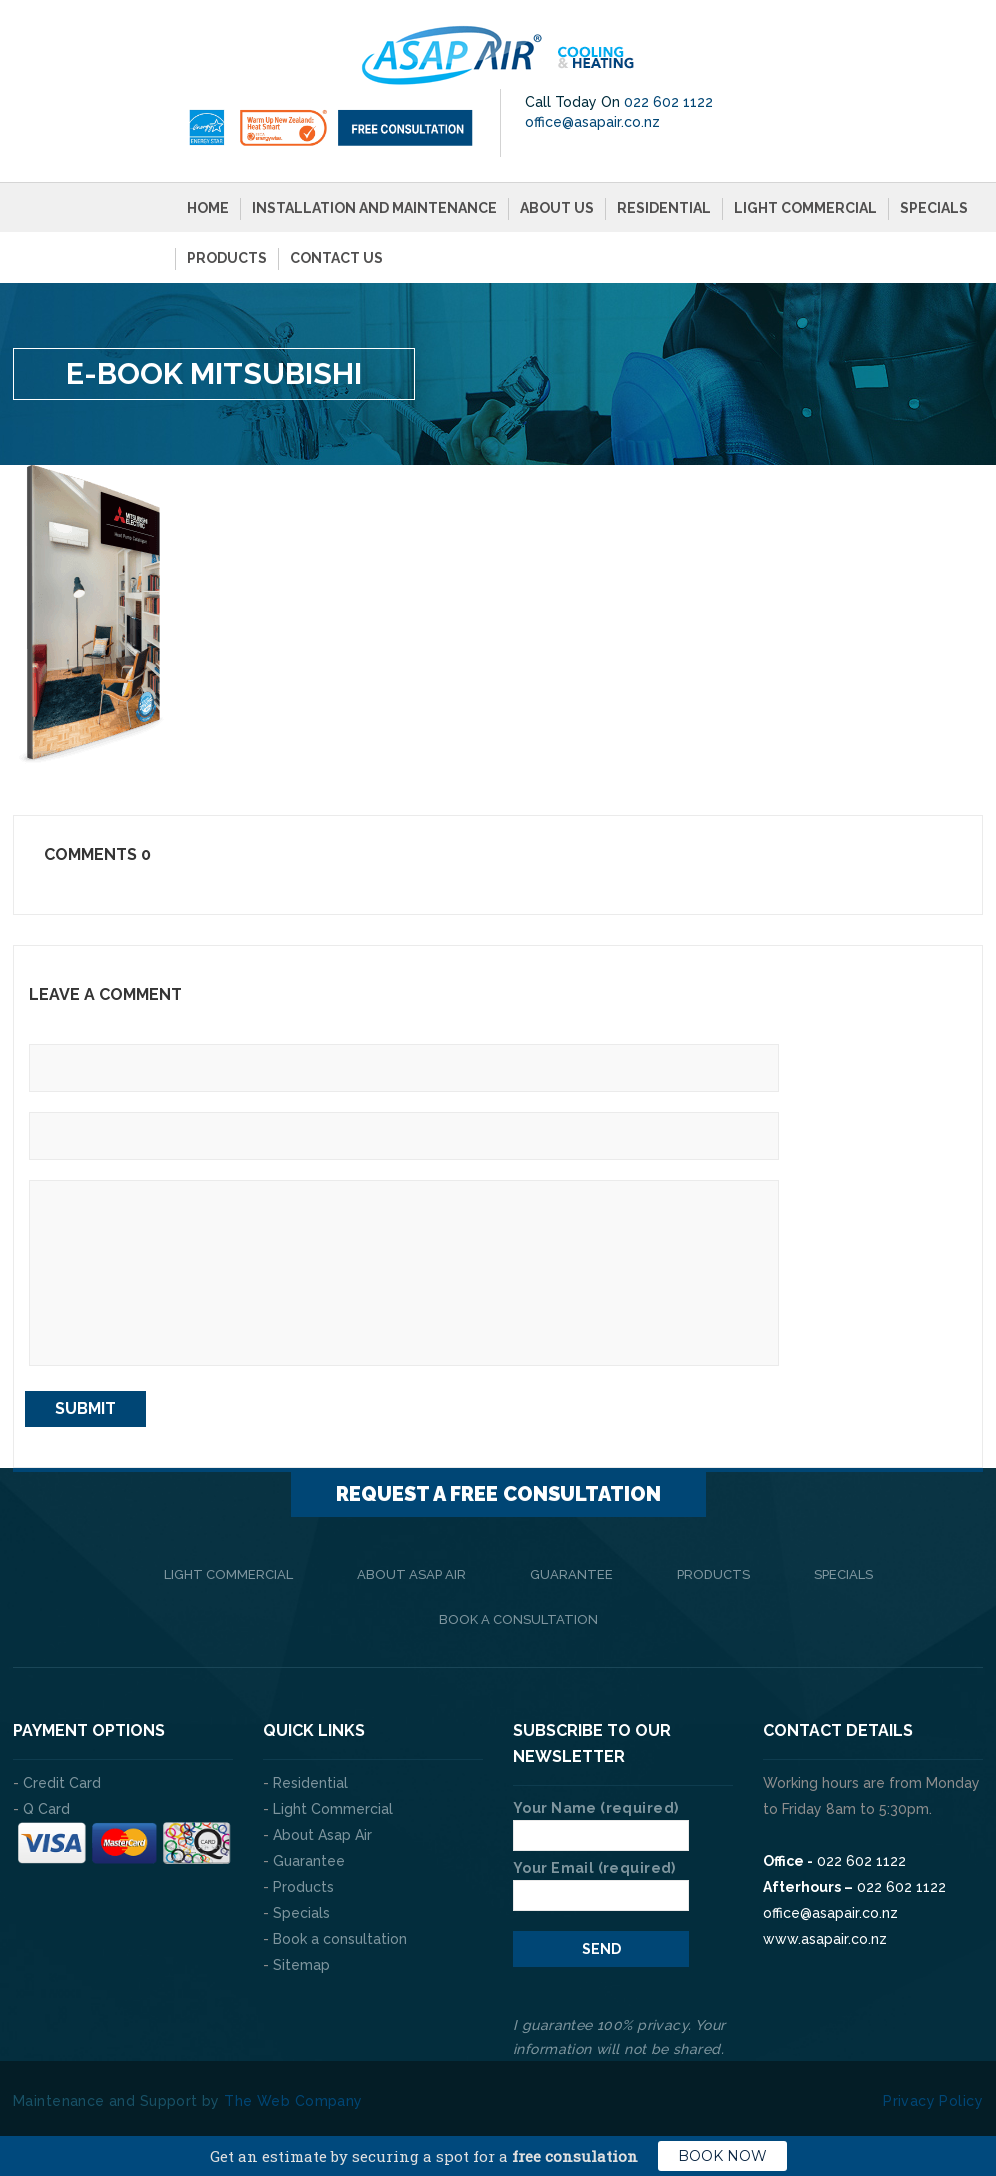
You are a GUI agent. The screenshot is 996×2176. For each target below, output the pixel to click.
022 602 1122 (668, 98)
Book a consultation (518, 1614)
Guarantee (571, 1569)
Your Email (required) (601, 1877)
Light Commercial (805, 204)
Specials (934, 204)
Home (208, 204)
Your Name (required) (601, 1817)
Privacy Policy (933, 2096)
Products (227, 254)
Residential (664, 204)
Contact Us (336, 254)
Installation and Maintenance (374, 204)
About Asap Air (411, 1569)
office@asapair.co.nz (592, 118)
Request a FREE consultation (498, 1489)
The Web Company (293, 2096)
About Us (557, 204)
